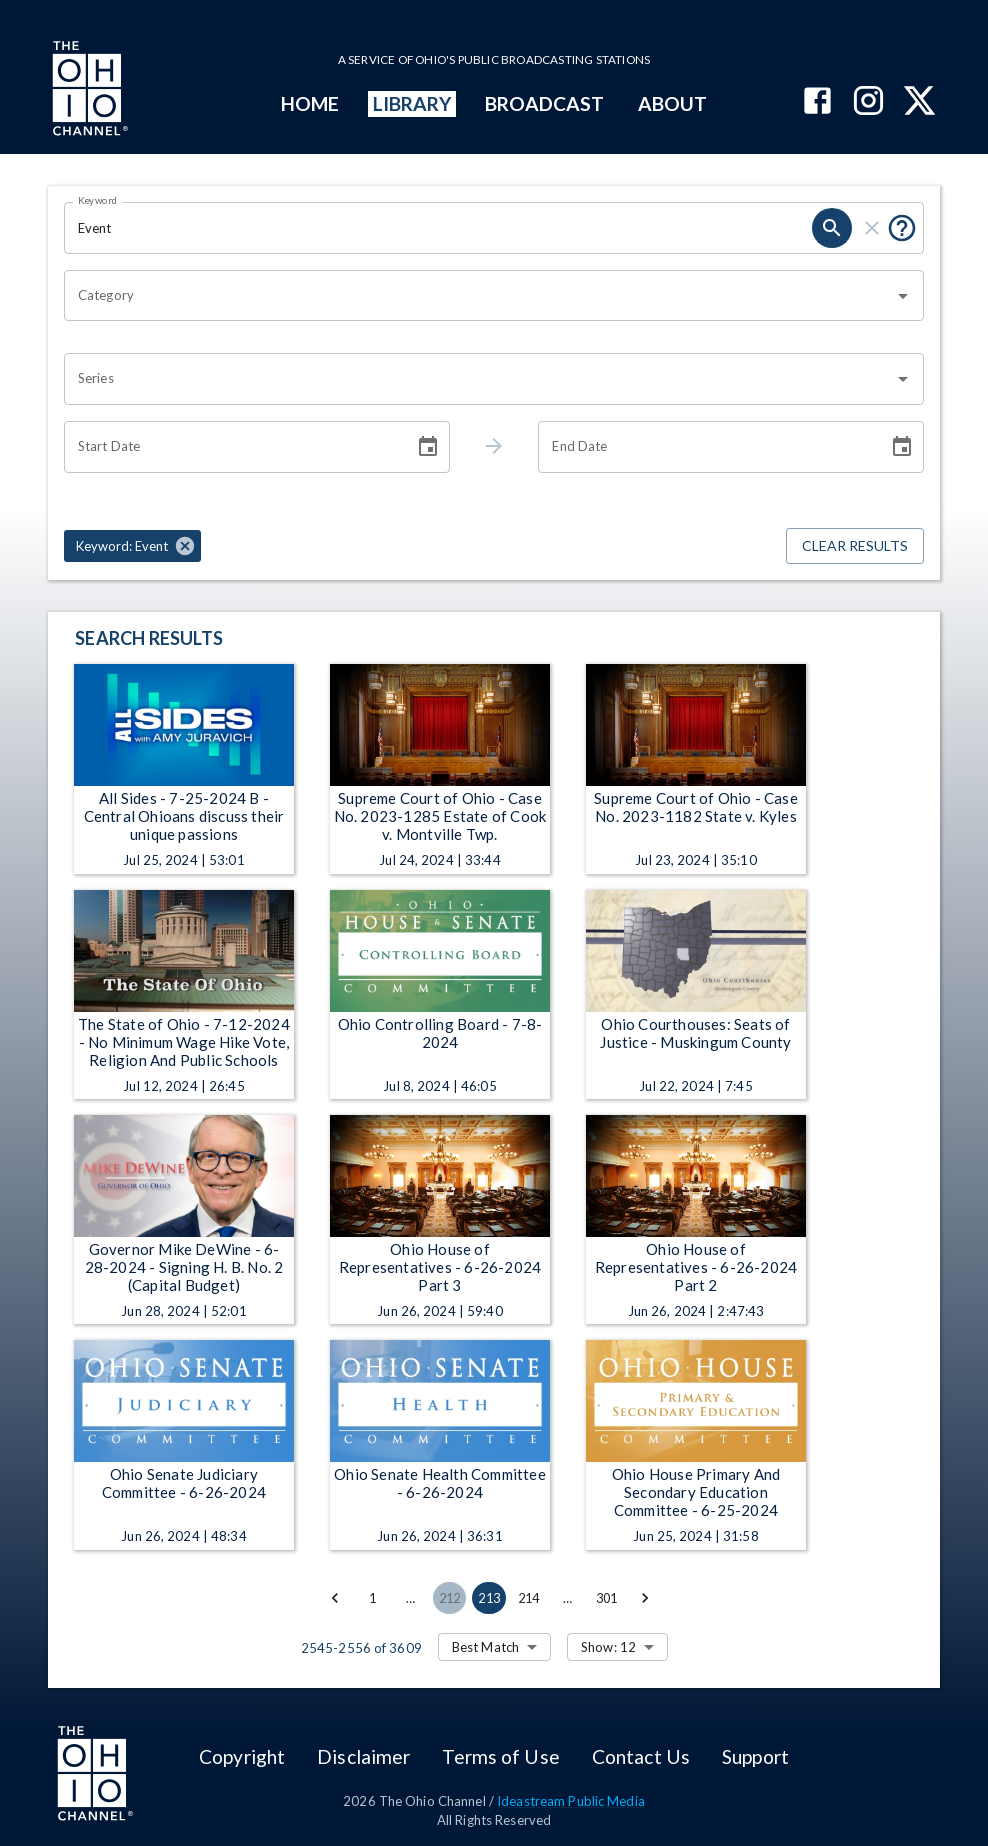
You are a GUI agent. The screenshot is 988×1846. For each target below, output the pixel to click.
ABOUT (672, 103)
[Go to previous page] (335, 1598)
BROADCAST (545, 103)
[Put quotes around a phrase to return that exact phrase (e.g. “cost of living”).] (902, 228)
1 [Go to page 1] (373, 1598)
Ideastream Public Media (571, 1801)
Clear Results (855, 546)
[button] (132, 546)
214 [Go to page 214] (529, 1598)
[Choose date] (428, 447)
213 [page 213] (489, 1598)
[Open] (903, 296)
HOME (310, 103)
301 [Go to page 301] (607, 1598)
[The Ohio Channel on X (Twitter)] (919, 102)
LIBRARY (412, 103)
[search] (832, 228)
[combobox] (479, 296)
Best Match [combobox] (485, 1647)
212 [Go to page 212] (450, 1598)
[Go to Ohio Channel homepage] (88, 91)
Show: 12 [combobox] (608, 1647)
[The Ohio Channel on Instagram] (868, 102)
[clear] (872, 228)
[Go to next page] (645, 1598)
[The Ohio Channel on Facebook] (817, 102)
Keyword (98, 200)
